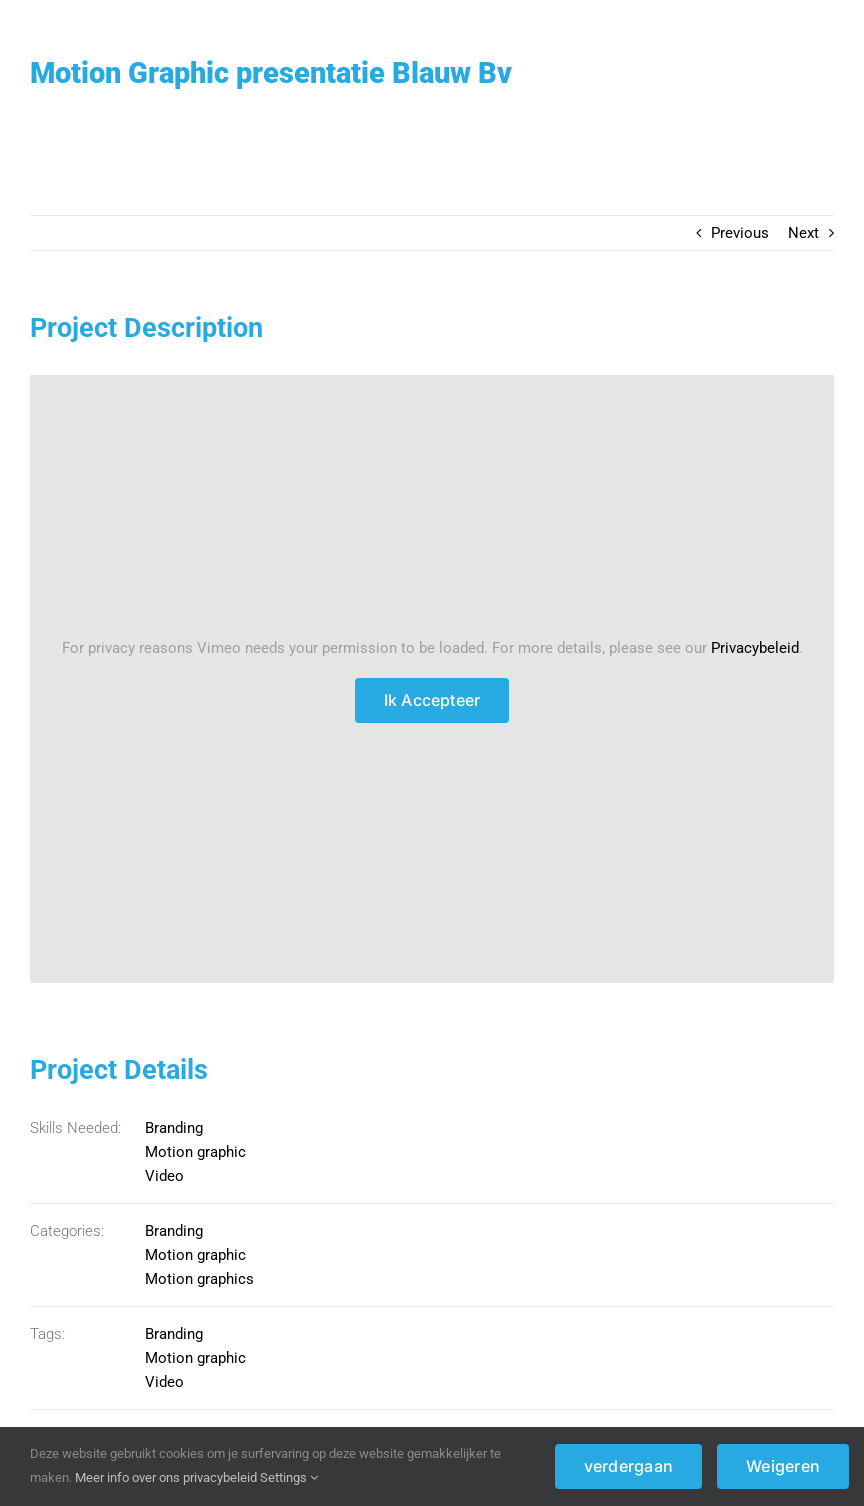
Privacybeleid (755, 648)
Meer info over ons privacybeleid (166, 1477)
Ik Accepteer (432, 700)
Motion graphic (195, 1152)
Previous (740, 233)
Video (164, 1176)
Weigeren (783, 1466)
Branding (174, 1128)
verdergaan (628, 1466)
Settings (289, 1477)
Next (803, 233)
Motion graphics (199, 1279)
